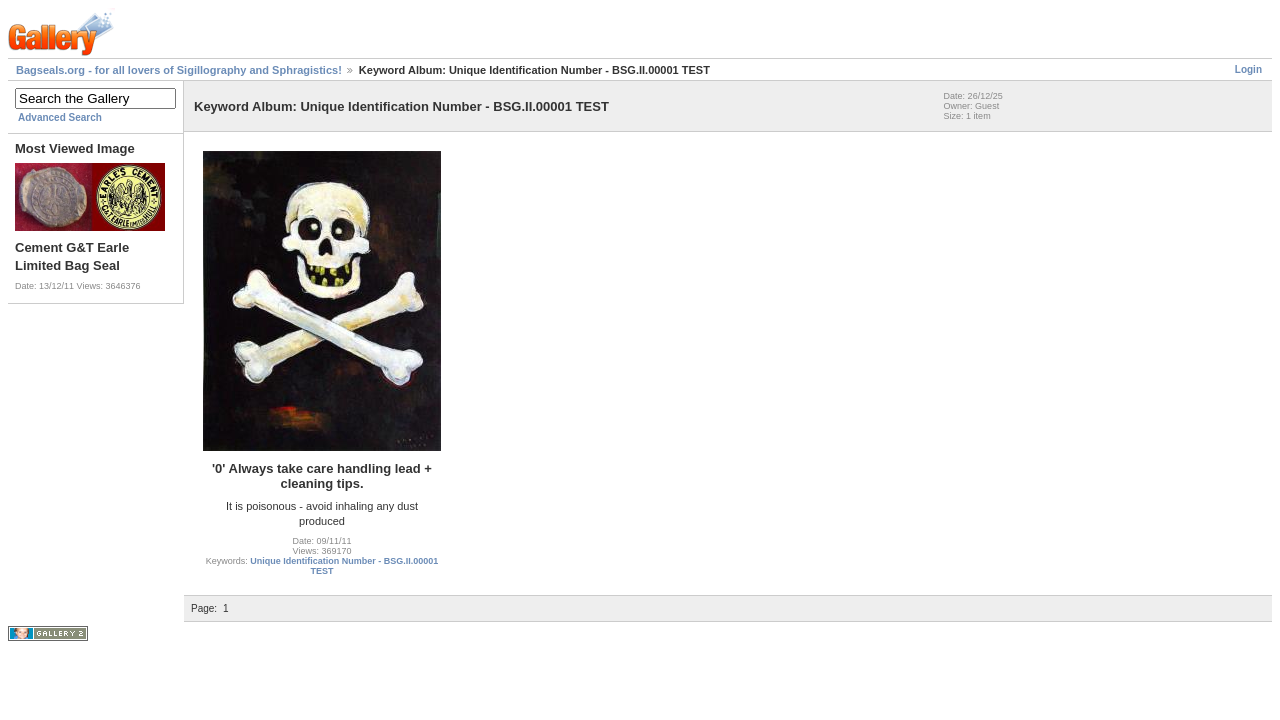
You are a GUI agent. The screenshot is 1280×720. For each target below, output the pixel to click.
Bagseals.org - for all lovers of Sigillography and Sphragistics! (179, 70)
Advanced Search (60, 117)
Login (1248, 69)
